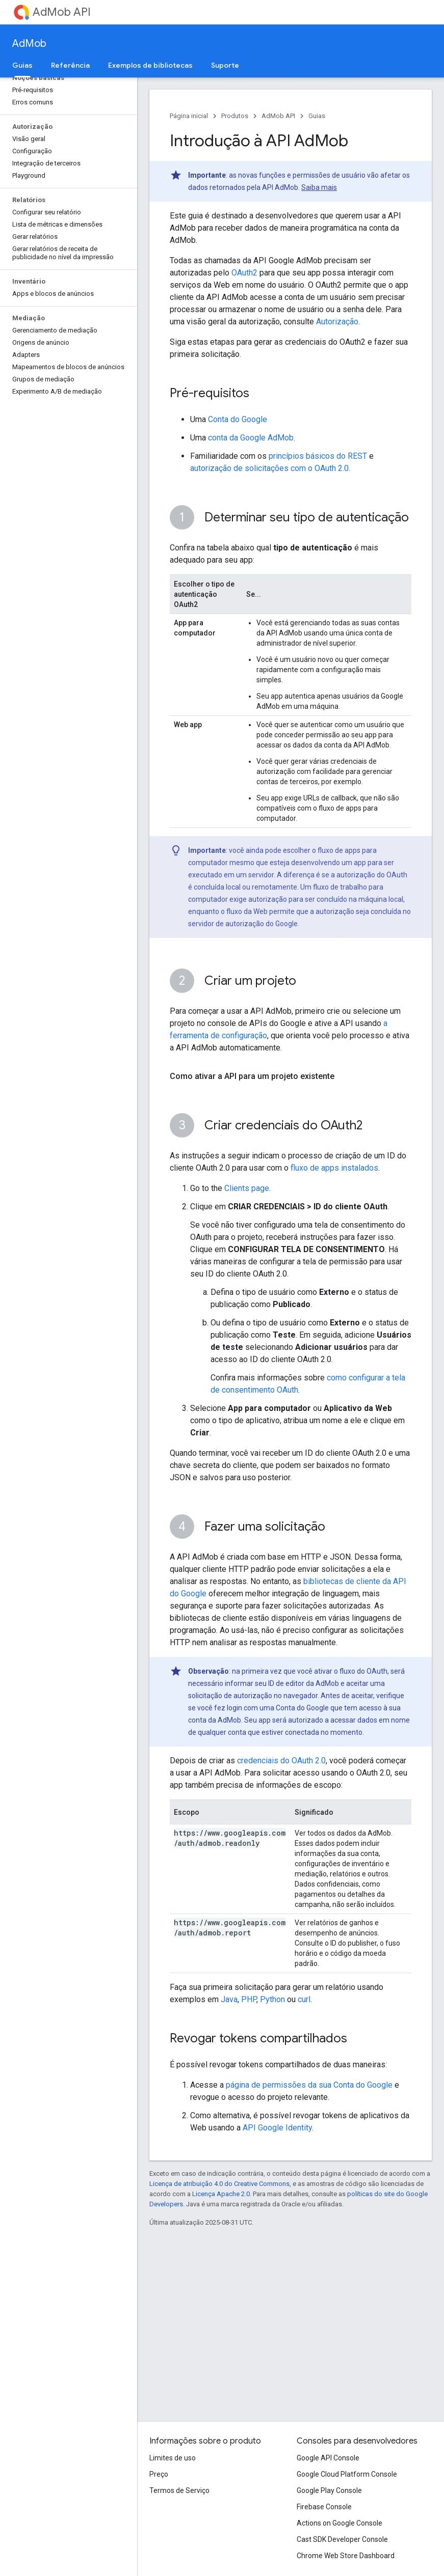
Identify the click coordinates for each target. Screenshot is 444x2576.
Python (272, 1999)
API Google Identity (277, 2127)
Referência (70, 65)
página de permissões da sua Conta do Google (309, 2085)
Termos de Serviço (179, 2490)
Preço (158, 2474)
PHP (248, 1999)
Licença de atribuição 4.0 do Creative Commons (219, 2183)
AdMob (29, 43)
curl (304, 1999)
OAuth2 (244, 273)
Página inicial (189, 116)
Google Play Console (329, 2490)
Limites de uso (172, 2458)
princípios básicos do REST (318, 456)
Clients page (246, 1188)
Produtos (234, 116)
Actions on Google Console (339, 2523)
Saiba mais (319, 187)
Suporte (225, 65)
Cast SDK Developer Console (342, 2539)
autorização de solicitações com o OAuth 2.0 (269, 468)
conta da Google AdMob (251, 437)
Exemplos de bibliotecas (150, 65)
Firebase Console (324, 2507)
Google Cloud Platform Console (347, 2474)
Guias (316, 116)
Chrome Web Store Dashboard (346, 2556)
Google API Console (328, 2458)
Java (229, 1999)
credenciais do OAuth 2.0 (281, 1760)
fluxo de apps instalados (334, 1168)
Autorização (337, 321)
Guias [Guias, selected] (22, 65)
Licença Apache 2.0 (221, 2194)
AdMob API (62, 12)
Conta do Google (237, 419)
